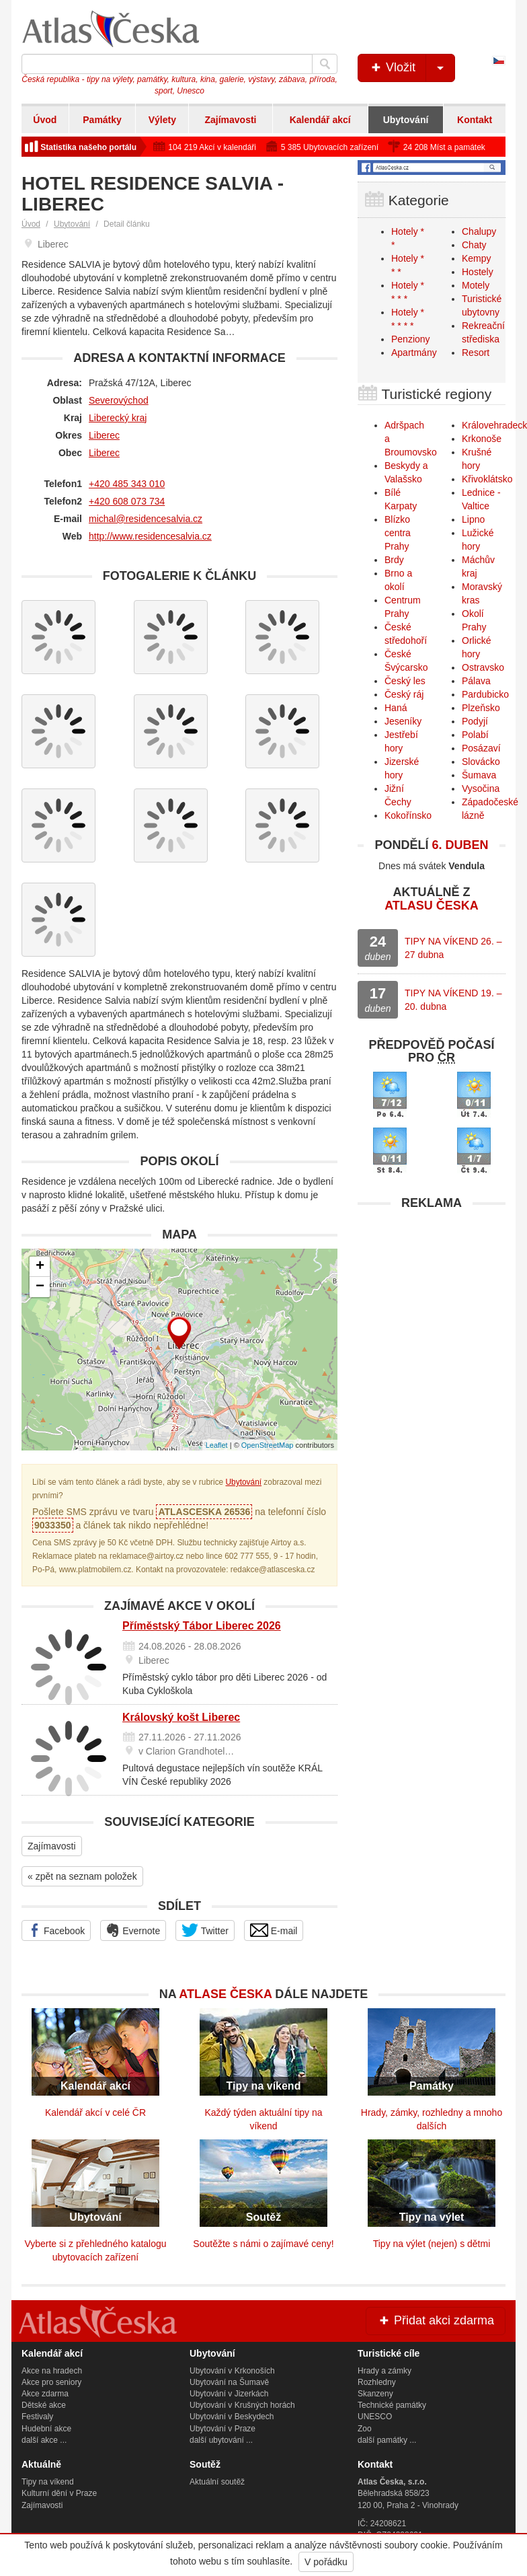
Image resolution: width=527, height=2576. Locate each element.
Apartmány (414, 352)
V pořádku (326, 2561)
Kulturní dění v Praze (59, 2493)
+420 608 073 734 (127, 501)
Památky (102, 119)
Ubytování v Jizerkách (229, 2393)
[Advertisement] (432, 1301)
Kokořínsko (408, 815)
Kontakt (474, 119)
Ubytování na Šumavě (229, 2382)
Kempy (476, 258)
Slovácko (481, 761)
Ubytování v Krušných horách (242, 2405)
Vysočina (480, 788)
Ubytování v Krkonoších (232, 2371)
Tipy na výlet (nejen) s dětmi (432, 2243)
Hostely (477, 271)
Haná (395, 707)
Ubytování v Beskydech (232, 2416)
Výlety (162, 119)
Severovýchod (119, 400)
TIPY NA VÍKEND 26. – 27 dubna (453, 948)
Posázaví (481, 748)
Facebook (56, 1930)
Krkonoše (481, 438)
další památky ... (387, 2440)
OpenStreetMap (267, 1445)
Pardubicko (485, 694)
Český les (404, 680)
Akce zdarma (45, 2393)
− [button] (40, 1287)
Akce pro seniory (51, 2382)
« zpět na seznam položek (82, 1876)
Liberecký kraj (118, 417)
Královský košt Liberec (181, 1717)
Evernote (133, 1930)
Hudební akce (46, 2428)
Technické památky (392, 2405)
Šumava (479, 775)
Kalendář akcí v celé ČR (95, 2112)
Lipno (473, 519)
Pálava (476, 680)
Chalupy (479, 231)
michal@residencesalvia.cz (145, 518)
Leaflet (217, 1445)
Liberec (104, 435)
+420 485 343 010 (127, 483)
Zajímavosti (230, 119)
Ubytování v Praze (222, 2428)
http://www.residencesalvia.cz (150, 536)
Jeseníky (402, 721)
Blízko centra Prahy (397, 533)
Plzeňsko (481, 707)
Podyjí (475, 721)
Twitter (205, 1930)
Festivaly (37, 2416)
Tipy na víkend (48, 2482)
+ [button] (40, 1267)
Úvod (44, 119)
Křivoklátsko (487, 479)
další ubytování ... (221, 2440)
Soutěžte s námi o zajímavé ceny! (263, 2243)
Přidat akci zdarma (435, 2320)
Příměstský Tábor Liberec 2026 (201, 1625)
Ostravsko (483, 667)
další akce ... (44, 2440)
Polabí (475, 734)
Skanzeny (375, 2393)
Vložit (411, 67)
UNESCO (375, 2416)
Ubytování (406, 119)
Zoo (365, 2428)
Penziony (410, 339)
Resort (475, 352)
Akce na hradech (52, 2371)
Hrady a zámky (384, 2371)
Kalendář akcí (320, 119)
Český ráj (403, 694)
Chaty (474, 245)
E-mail (274, 1930)
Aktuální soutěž (217, 2482)
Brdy (394, 559)
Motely (475, 285)
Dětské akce (44, 2405)
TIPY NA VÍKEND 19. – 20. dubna (453, 1000)
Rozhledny (377, 2382)
